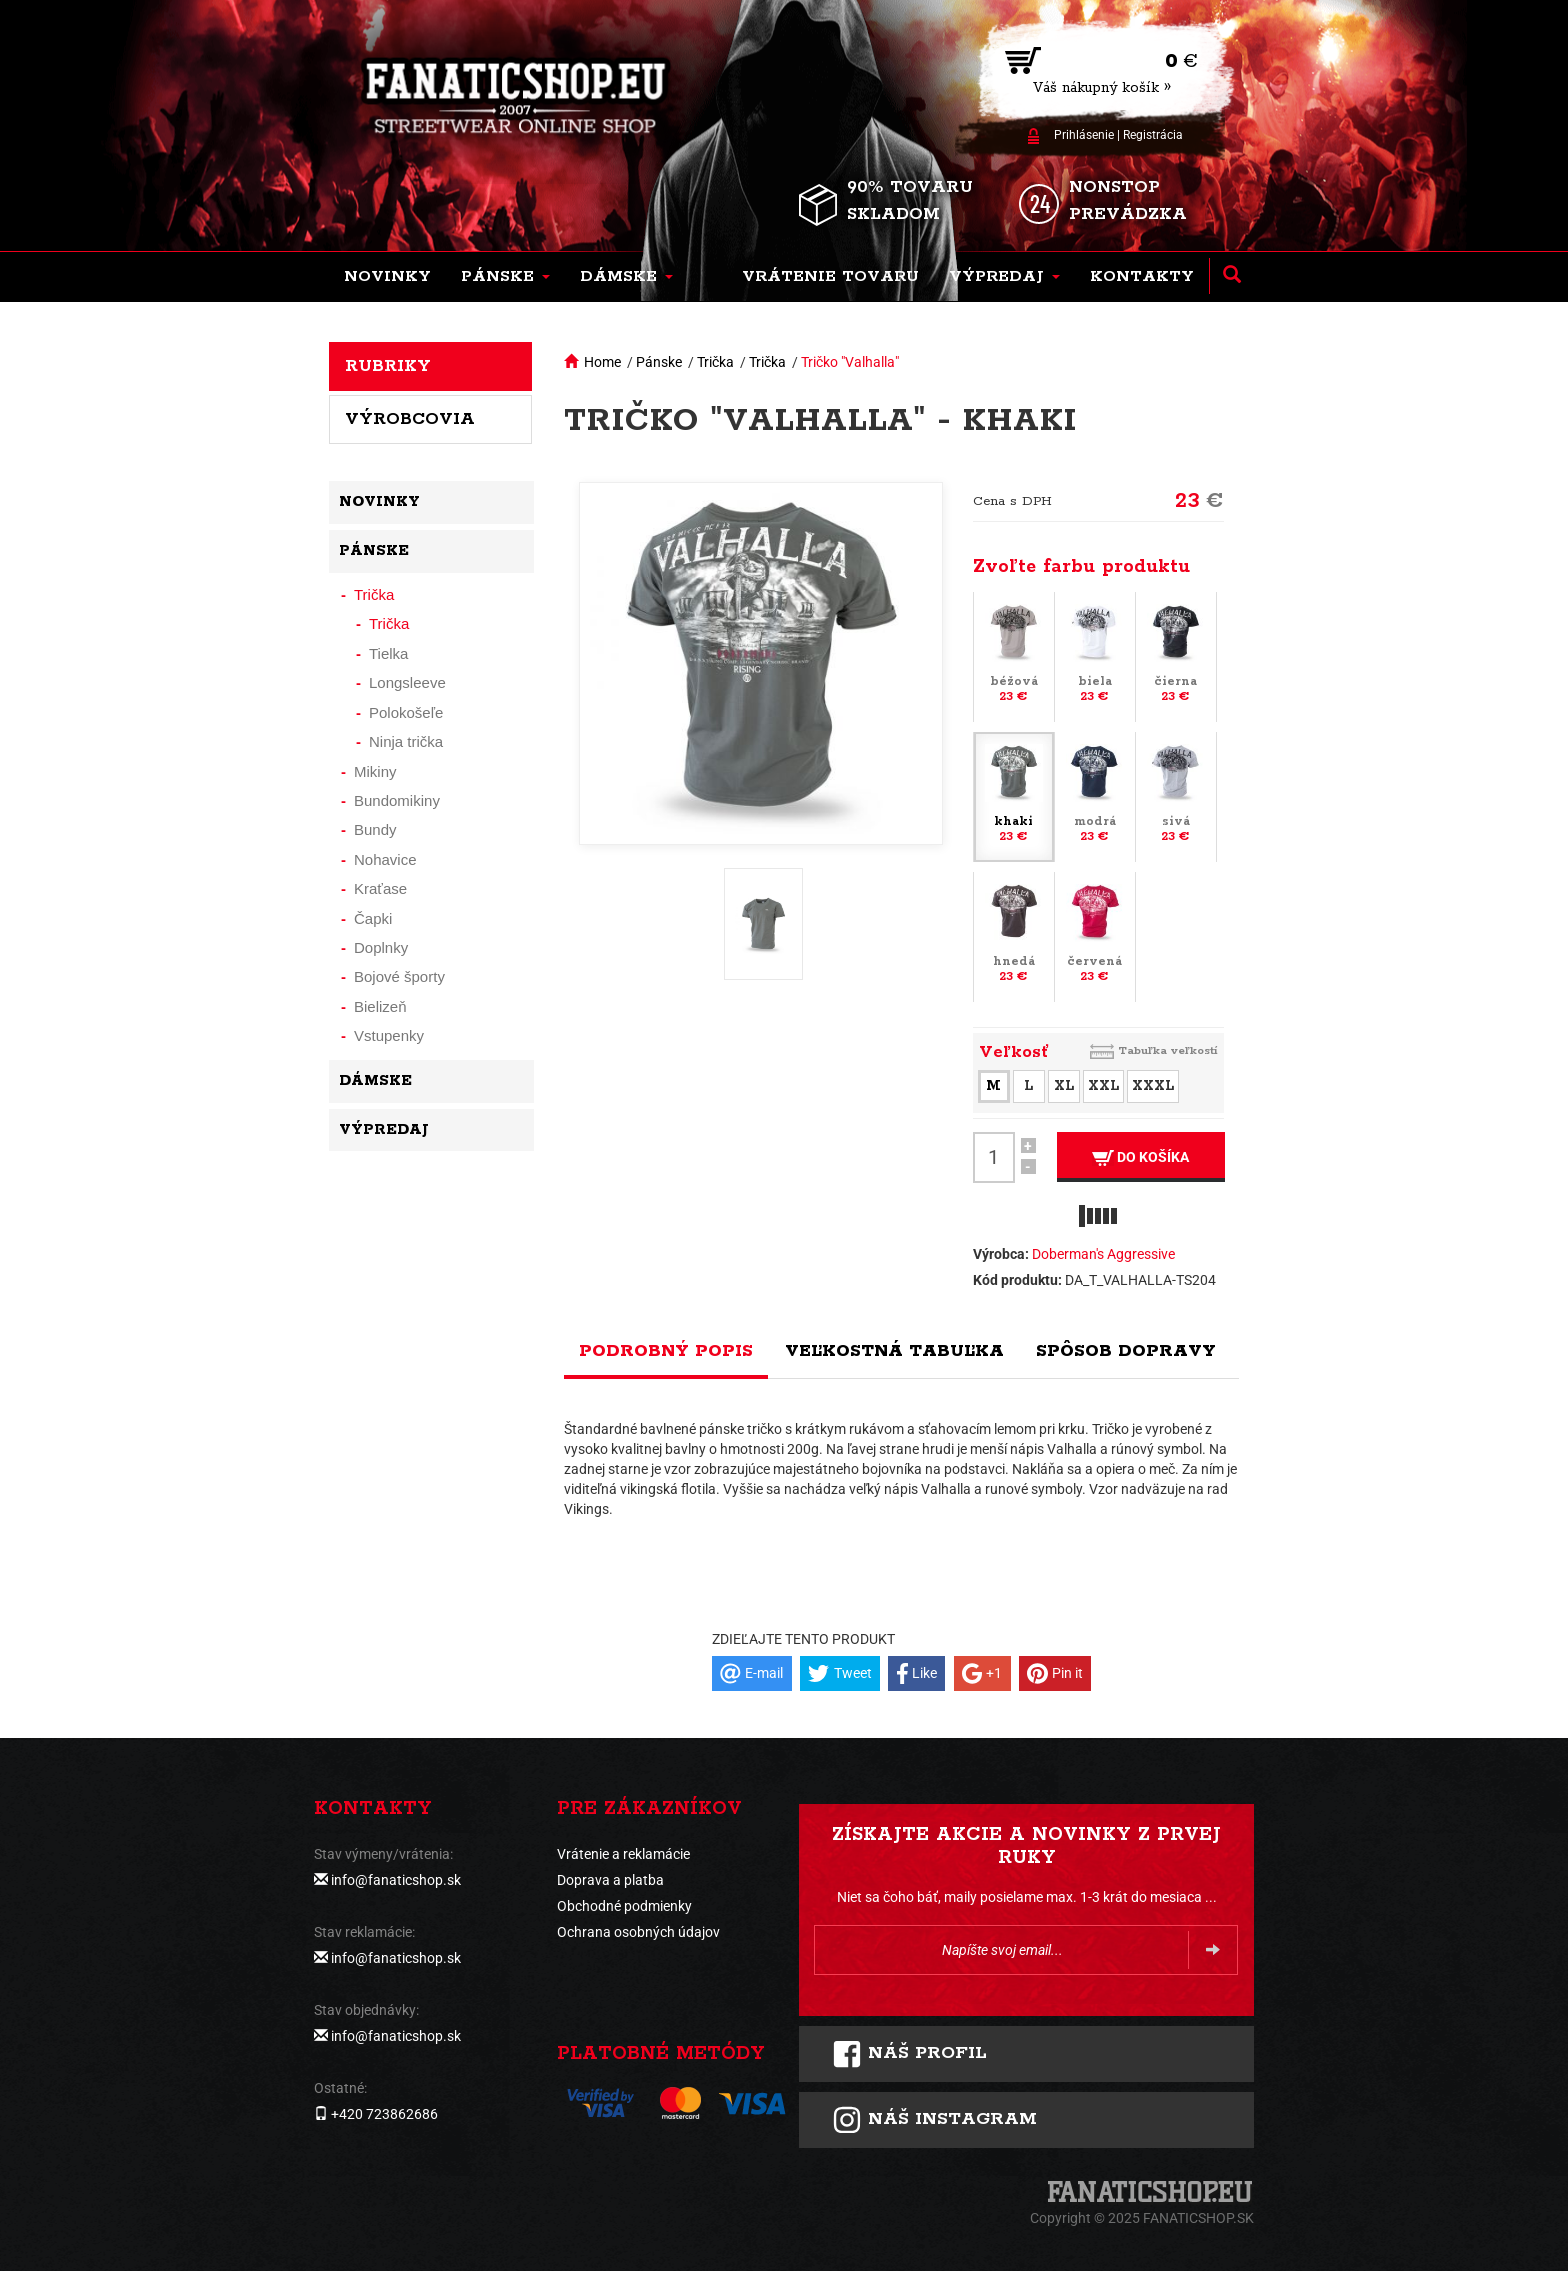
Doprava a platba (610, 1880)
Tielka (388, 653)
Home (602, 362)
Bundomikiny (397, 800)
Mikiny (375, 771)
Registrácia (1153, 135)
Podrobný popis (666, 1351)
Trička (715, 362)
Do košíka (1140, 1157)
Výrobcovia (410, 419)
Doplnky (381, 947)
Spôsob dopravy (1126, 1351)
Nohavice (385, 859)
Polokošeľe (406, 712)
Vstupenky (389, 1035)
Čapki (373, 918)
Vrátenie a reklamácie (623, 1854)
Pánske (659, 362)
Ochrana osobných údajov (638, 1932)
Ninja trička (406, 741)
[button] (505, 277)
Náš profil (909, 2054)
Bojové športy (399, 976)
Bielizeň (380, 1006)
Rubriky (388, 366)
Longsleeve (407, 682)
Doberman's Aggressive (1103, 1254)
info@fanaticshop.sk (396, 1880)
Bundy (375, 829)
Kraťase (380, 888)
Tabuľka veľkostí (1168, 1050)
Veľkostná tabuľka (894, 1351)
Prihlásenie (1084, 135)
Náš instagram (934, 2120)
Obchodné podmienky (624, 1906)
